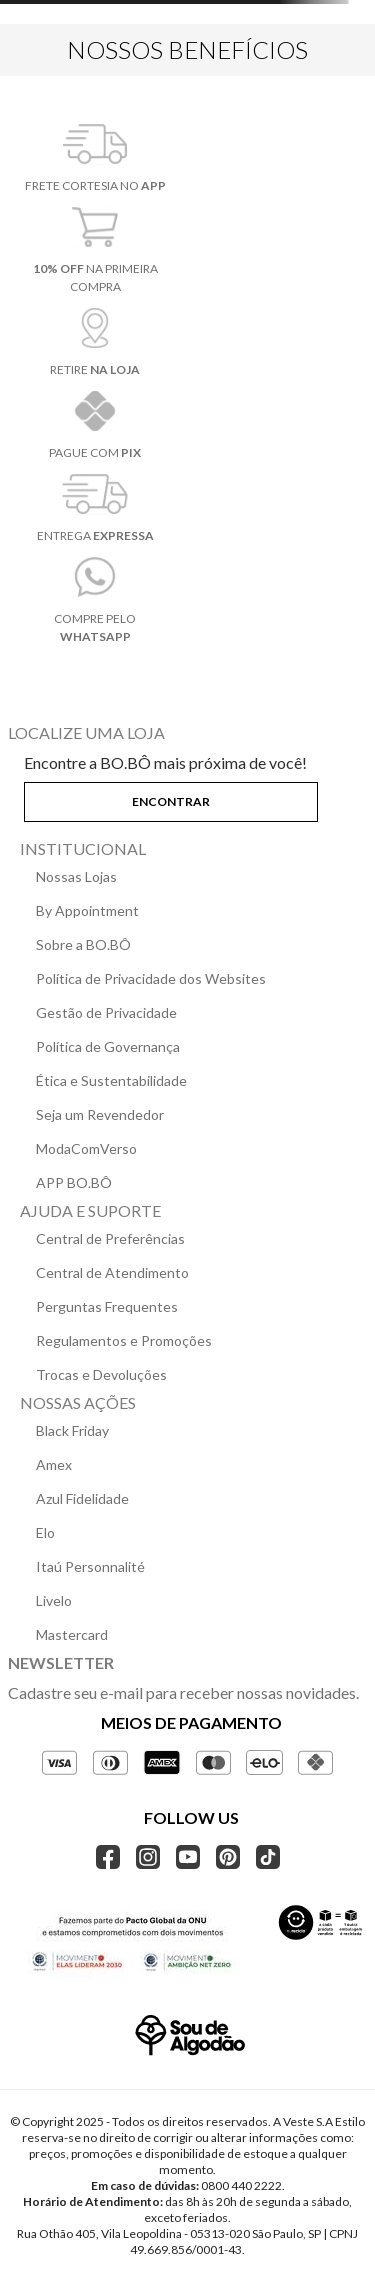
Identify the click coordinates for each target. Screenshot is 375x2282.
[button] (187, 798)
